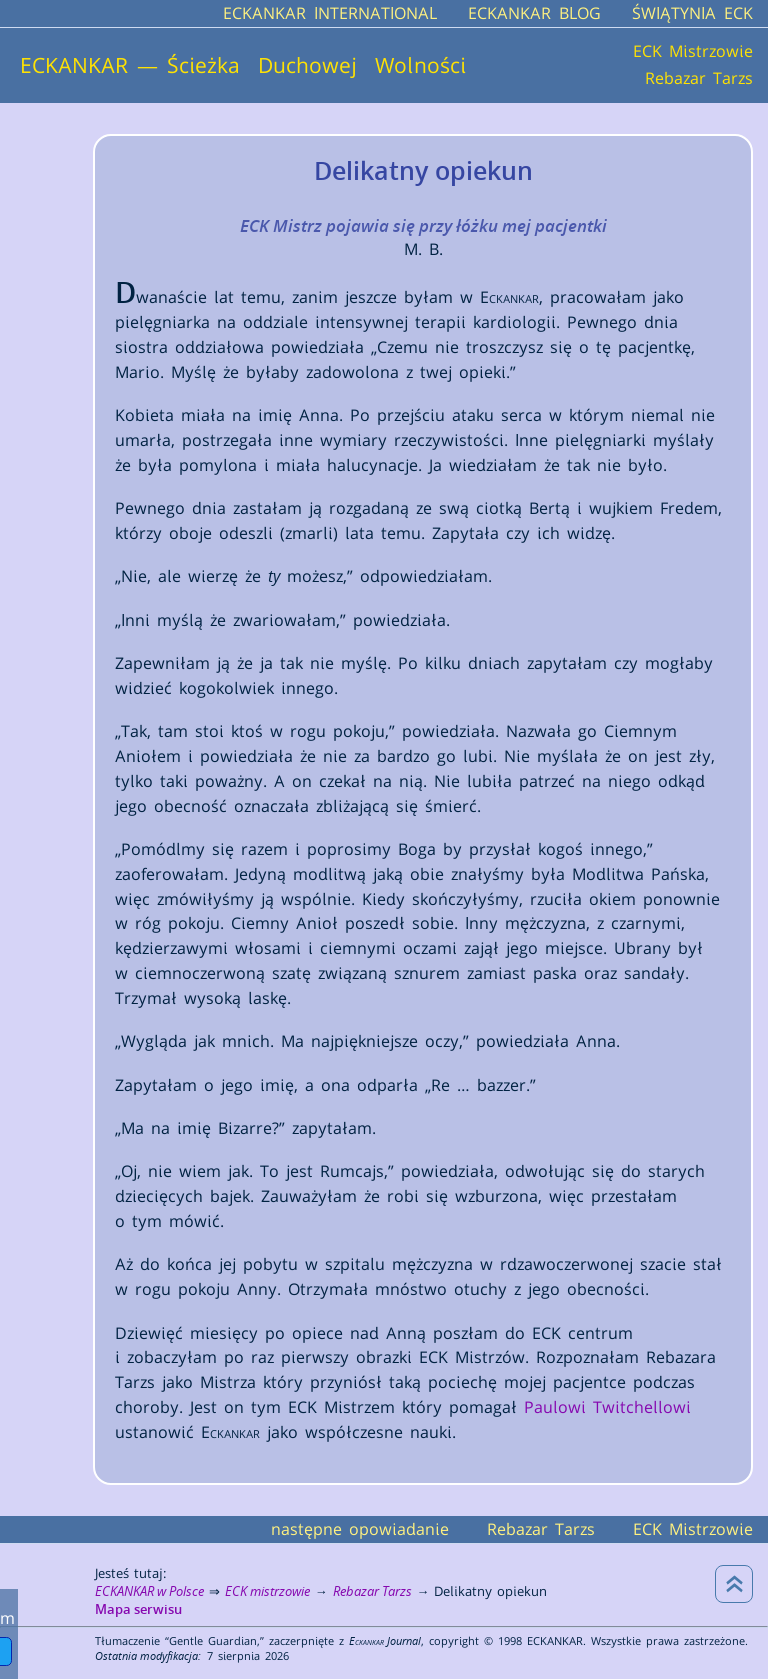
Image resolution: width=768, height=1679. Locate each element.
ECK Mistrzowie (693, 52)
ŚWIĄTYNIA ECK (692, 13)
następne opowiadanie (360, 1529)
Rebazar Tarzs (699, 78)
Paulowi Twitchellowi (607, 1407)
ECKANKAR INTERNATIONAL (330, 13)
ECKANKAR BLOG (534, 13)
